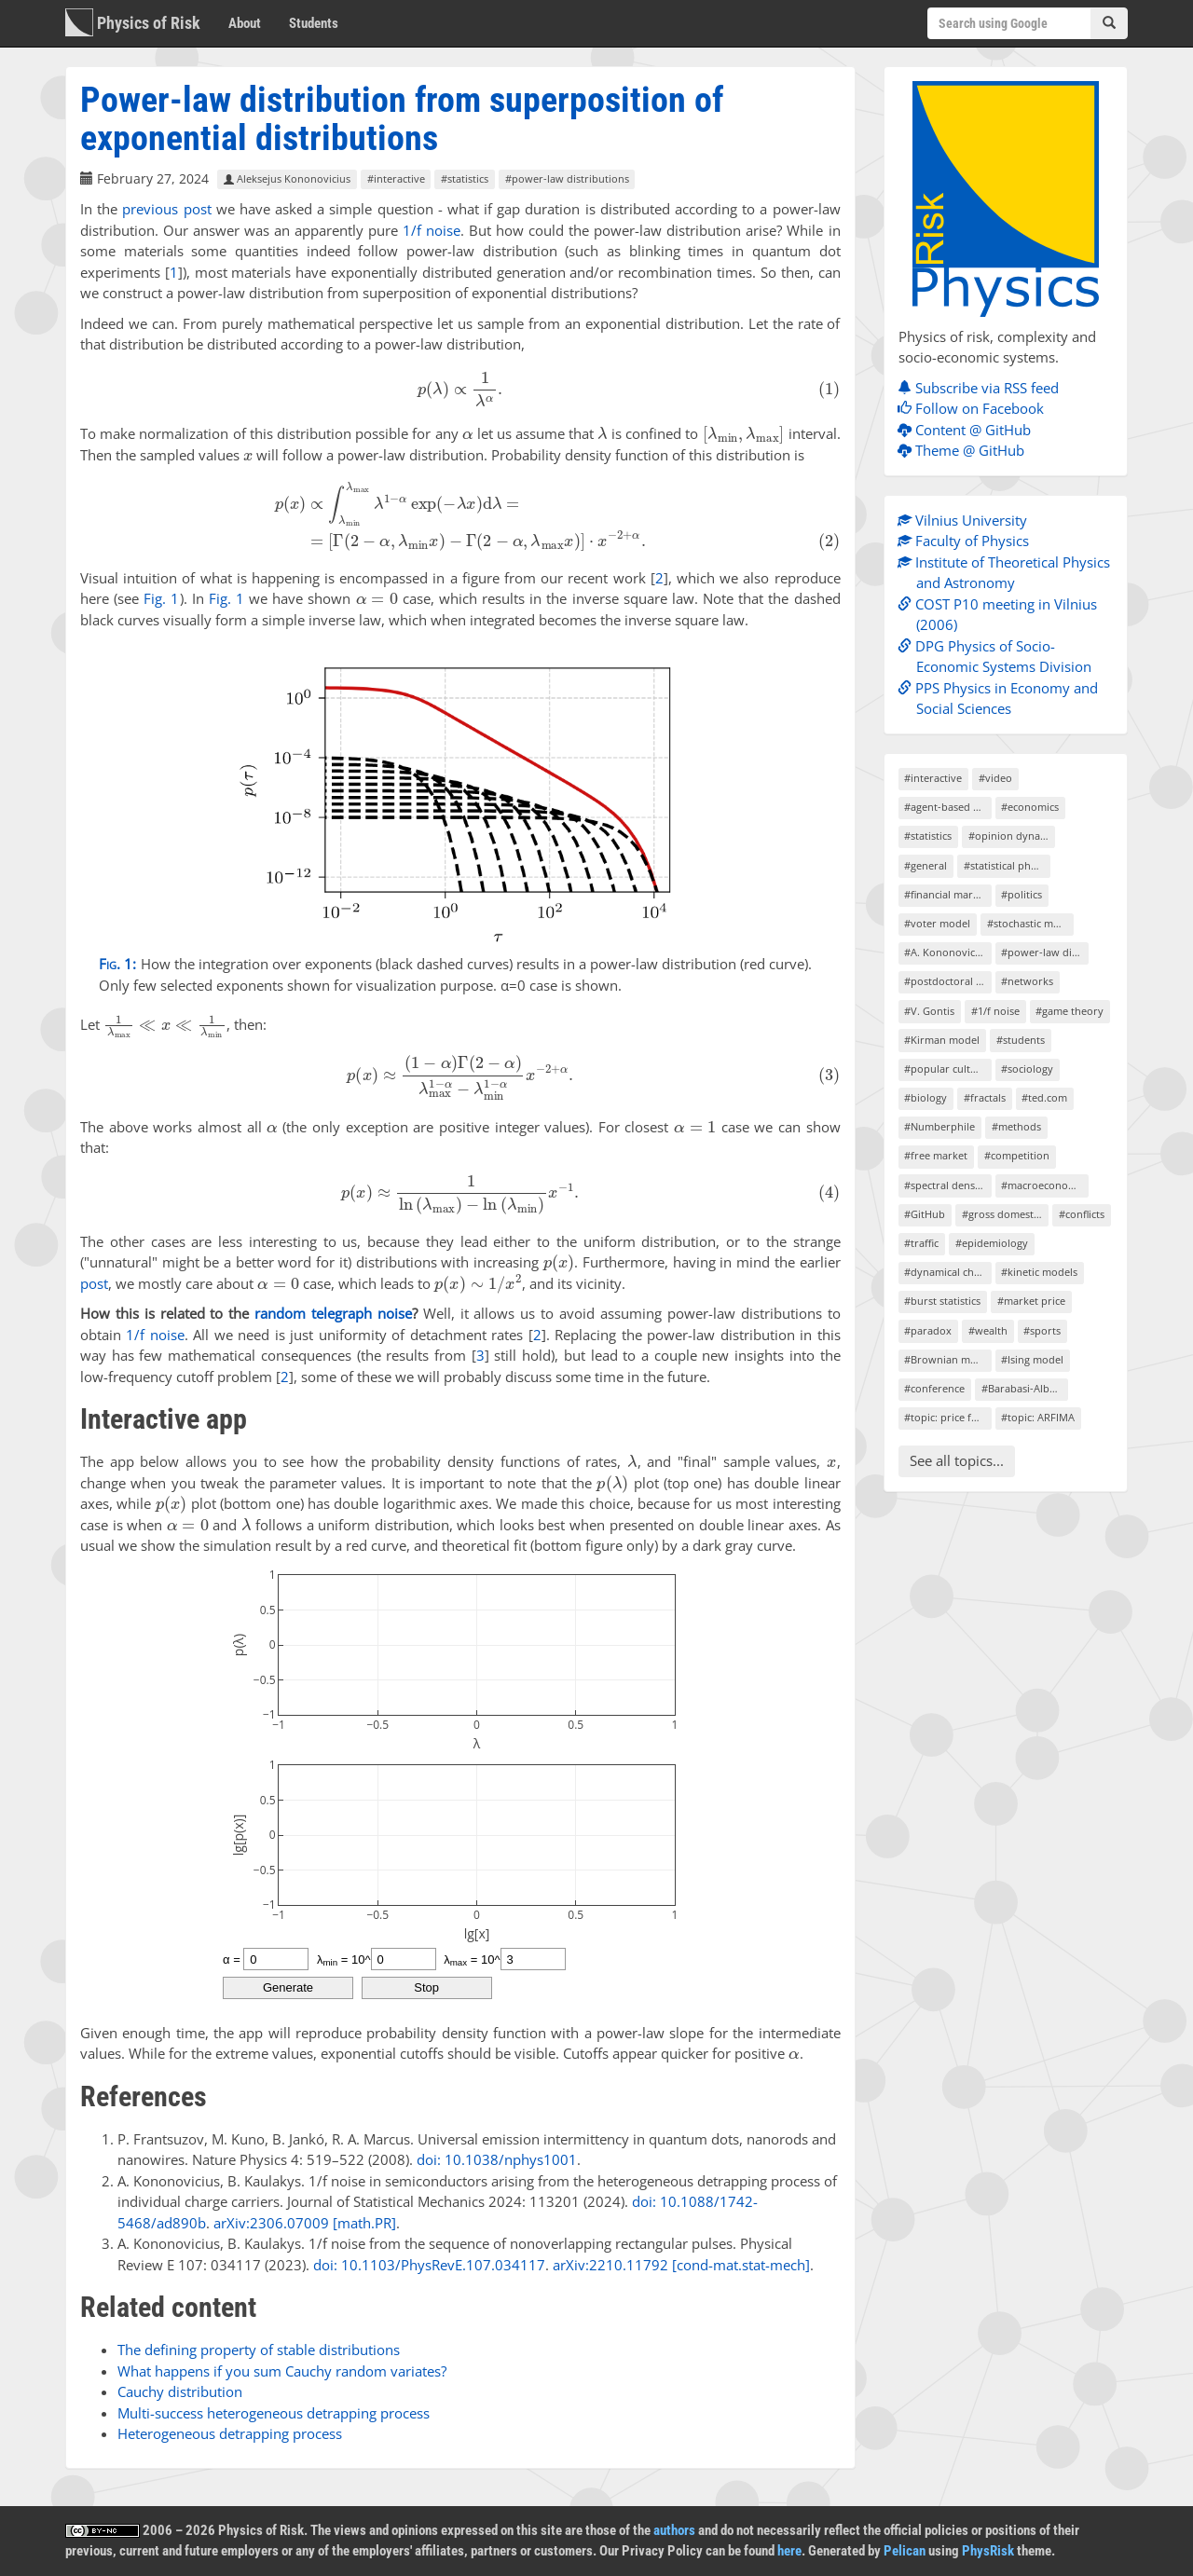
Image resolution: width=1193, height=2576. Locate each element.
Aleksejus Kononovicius (287, 179)
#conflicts (1081, 1214)
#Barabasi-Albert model (1024, 1388)
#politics (1021, 894)
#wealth (988, 1330)
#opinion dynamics (1011, 836)
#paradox (928, 1330)
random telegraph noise (333, 1313)
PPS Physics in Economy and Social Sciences (1002, 698)
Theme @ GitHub (965, 450)
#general (925, 865)
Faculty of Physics (968, 540)
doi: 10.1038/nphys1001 (497, 2159)
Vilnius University (967, 520)
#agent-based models (947, 807)
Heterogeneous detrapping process (229, 2433)
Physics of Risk (132, 22)
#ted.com (1044, 1097)
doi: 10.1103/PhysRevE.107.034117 (429, 2264)
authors (674, 2530)
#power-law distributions (567, 179)
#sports (1042, 1330)
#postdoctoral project (947, 981)
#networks (1027, 981)
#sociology (1027, 1069)
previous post (166, 208)
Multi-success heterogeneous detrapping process (273, 2413)
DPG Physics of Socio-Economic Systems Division (999, 657)
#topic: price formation (947, 1417)
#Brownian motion (947, 1359)
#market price (1031, 1301)
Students (313, 23)
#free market (935, 1155)
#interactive (396, 179)
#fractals (985, 1097)
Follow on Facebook (975, 408)
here (789, 2550)
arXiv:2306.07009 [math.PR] (304, 2222)
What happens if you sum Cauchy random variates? (281, 2371)
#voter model (937, 923)
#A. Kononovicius (946, 952)
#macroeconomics (1044, 1185)
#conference (934, 1388)
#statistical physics (1007, 865)
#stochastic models (1030, 923)
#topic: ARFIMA (1038, 1417)
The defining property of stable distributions (258, 2349)
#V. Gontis (929, 1011)
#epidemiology (991, 1243)
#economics (1030, 807)
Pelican (905, 2550)
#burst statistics (942, 1301)
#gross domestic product (1005, 1214)
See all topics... (957, 1460)
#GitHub (924, 1214)
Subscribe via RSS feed (983, 387)
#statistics (464, 179)
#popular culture (945, 1069)
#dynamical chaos (947, 1272)
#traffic (921, 1243)
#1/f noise (995, 1011)
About (244, 23)
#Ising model (1032, 1359)
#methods (1016, 1126)
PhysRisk (988, 2550)
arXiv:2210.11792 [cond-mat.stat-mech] (681, 2264)
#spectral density (945, 1185)
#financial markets (947, 894)
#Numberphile (939, 1126)
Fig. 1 (161, 598)
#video (995, 778)
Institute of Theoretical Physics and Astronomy (1008, 573)
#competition (1016, 1155)
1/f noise (431, 230)
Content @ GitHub (969, 429)
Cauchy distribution (179, 2391)
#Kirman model (942, 1040)
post (94, 1283)
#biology (925, 1097)
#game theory (1069, 1011)
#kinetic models (1039, 1272)
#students (1020, 1040)
